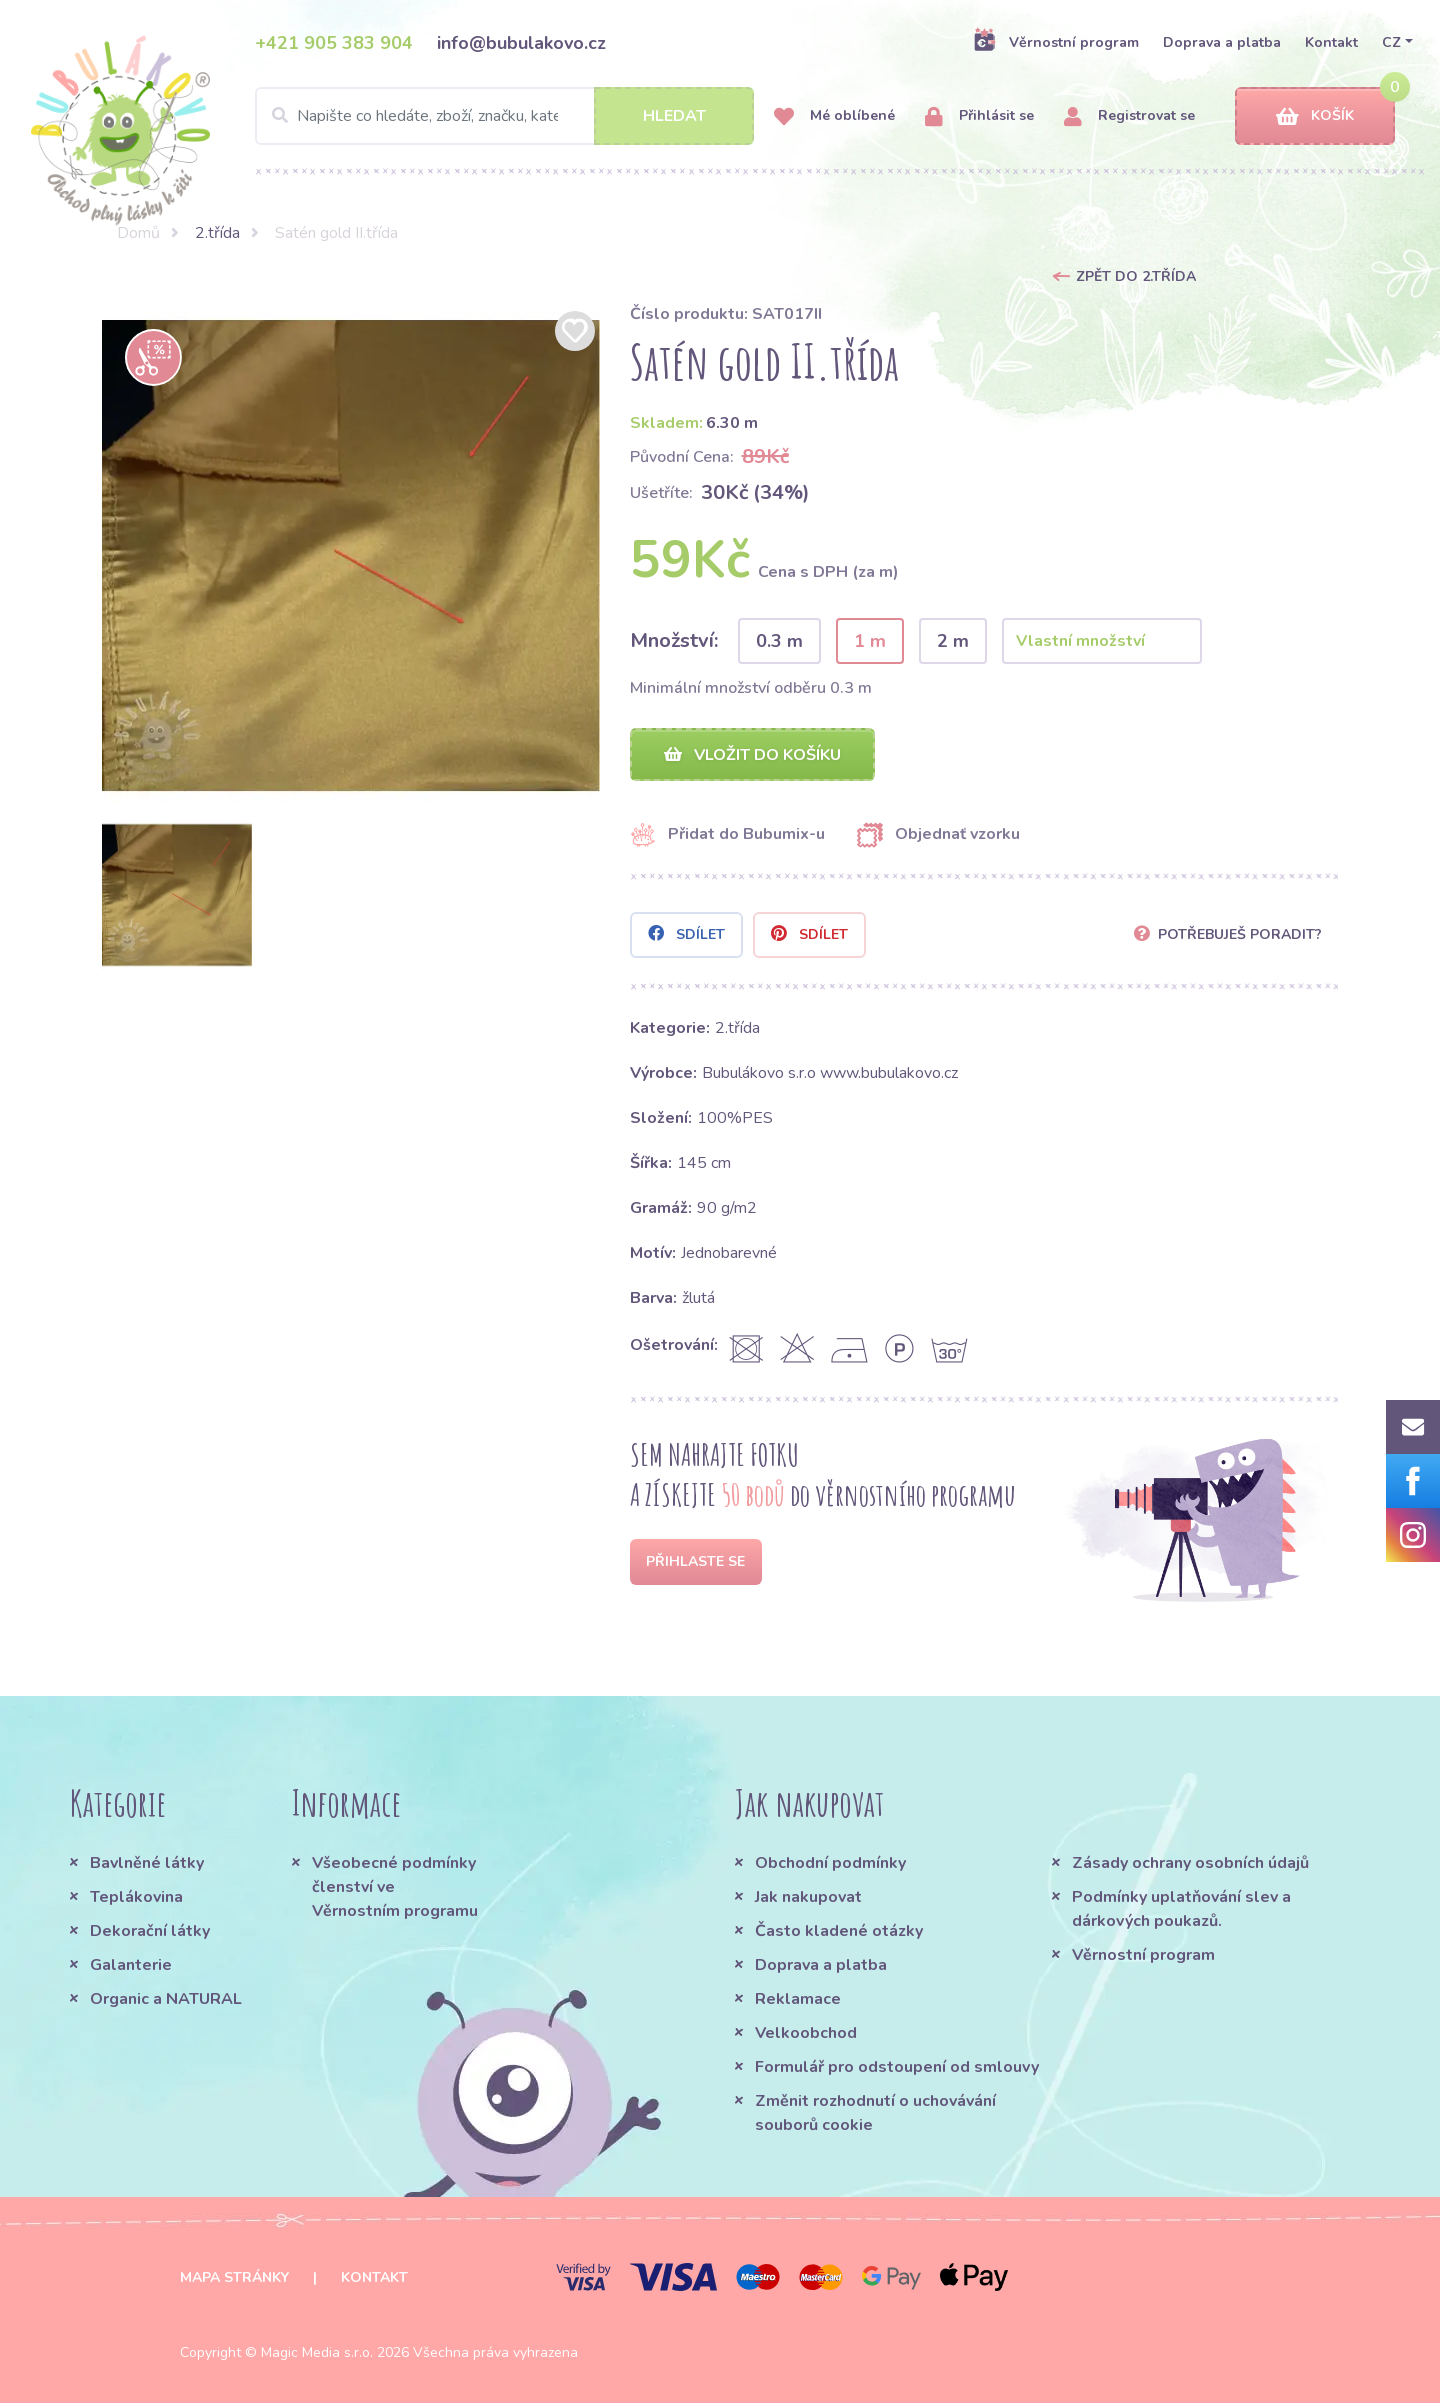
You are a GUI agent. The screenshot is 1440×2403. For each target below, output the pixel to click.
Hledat (674, 116)
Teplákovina (136, 1897)
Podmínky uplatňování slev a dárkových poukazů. (1181, 1909)
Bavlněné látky (147, 1863)
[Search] (504, 116)
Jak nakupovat (808, 1897)
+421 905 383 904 (334, 43)
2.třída (217, 233)
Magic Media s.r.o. (317, 2352)
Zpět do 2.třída (1136, 276)
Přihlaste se (695, 1561)
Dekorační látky (150, 1931)
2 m (953, 641)
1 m (870, 641)
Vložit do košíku (752, 755)
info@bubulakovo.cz (521, 43)
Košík (1315, 116)
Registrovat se (1129, 116)
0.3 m (779, 641)
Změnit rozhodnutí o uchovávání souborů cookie (875, 2113)
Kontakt (1331, 42)
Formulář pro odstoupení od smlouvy (897, 2067)
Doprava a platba (1222, 42)
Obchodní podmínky (830, 1863)
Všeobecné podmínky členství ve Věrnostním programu (395, 1887)
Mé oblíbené (834, 116)
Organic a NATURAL (166, 1999)
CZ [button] (1391, 42)
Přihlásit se (979, 116)
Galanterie (131, 1965)
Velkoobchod (806, 2033)
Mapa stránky (234, 2277)
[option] (351, 555)
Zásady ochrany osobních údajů (1190, 1863)
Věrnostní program (1056, 42)
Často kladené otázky (839, 1931)
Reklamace (798, 1999)
